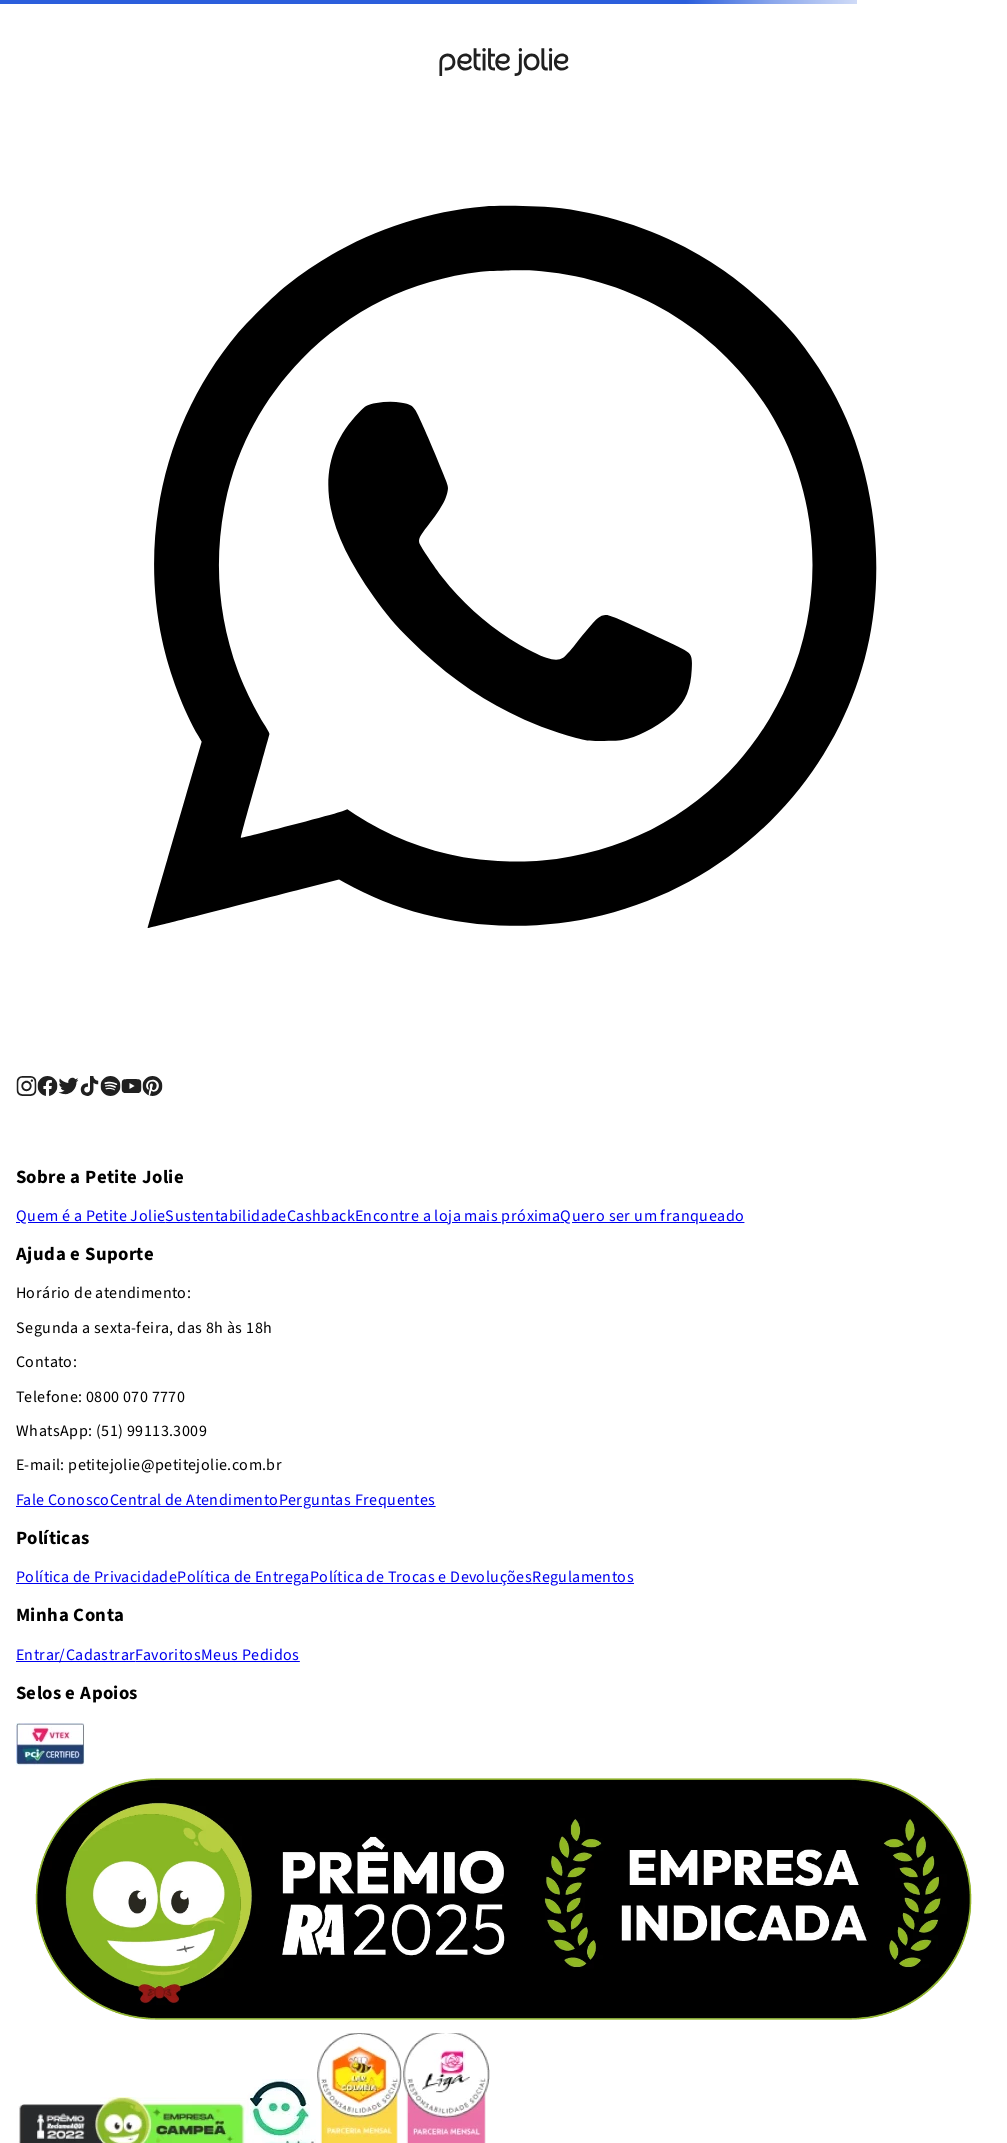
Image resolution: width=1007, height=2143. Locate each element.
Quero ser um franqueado (652, 1216)
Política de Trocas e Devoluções (421, 1577)
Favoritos (168, 1655)
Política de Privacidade (96, 1577)
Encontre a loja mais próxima (457, 1216)
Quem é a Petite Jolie (90, 1216)
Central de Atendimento (194, 1500)
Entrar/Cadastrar (75, 1655)
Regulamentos (583, 1577)
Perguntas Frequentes (357, 1500)
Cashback (321, 1216)
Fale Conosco (63, 1500)
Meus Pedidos (250, 1655)
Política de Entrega (243, 1577)
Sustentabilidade (225, 1216)
